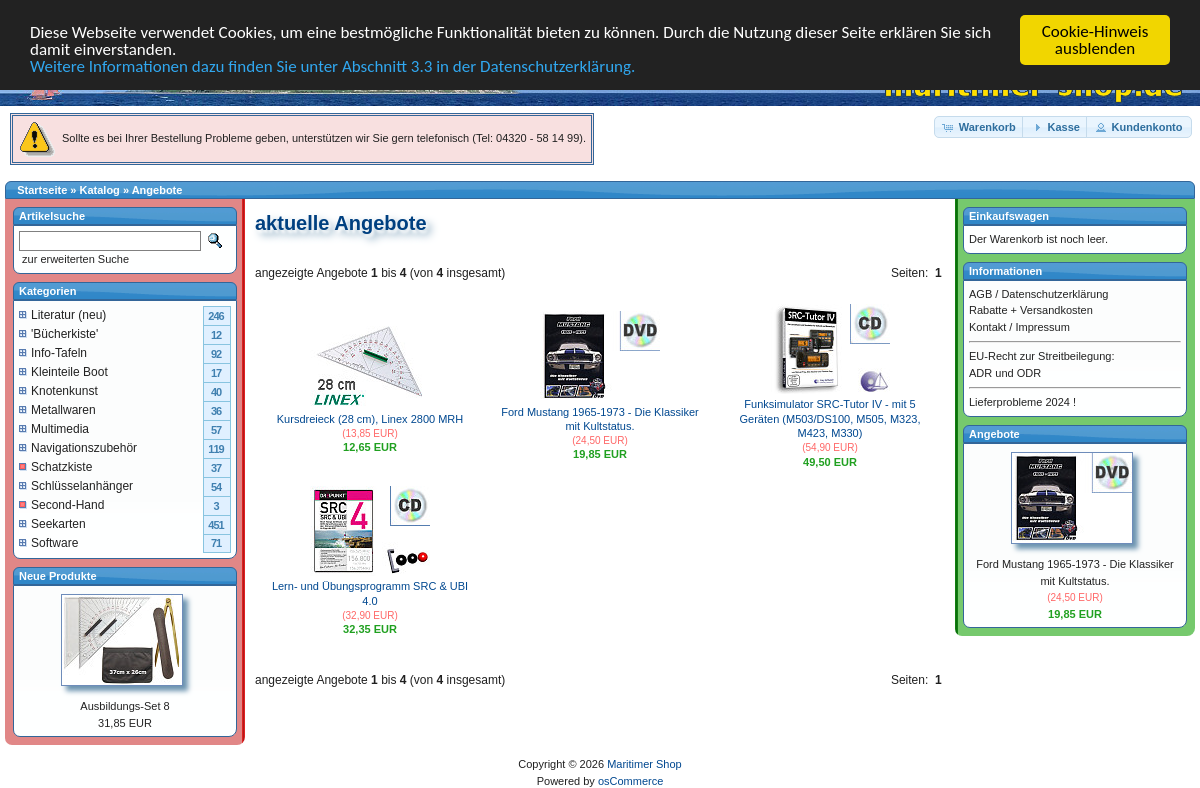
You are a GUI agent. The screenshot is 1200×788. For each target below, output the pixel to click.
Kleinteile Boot (63, 371)
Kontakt (987, 326)
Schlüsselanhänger (76, 485)
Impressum (1042, 326)
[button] (980, 126)
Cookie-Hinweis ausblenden (1095, 40)
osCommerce (630, 780)
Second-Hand (61, 504)
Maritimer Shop (644, 764)
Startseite (42, 190)
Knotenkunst (58, 390)
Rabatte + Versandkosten (1031, 310)
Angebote (157, 190)
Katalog (100, 190)
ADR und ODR (1005, 372)
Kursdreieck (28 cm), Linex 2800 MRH (370, 419)
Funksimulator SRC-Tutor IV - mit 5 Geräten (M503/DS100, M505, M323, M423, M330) (830, 418)
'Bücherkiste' (58, 333)
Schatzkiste (55, 466)
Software (48, 542)
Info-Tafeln (53, 352)
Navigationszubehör (78, 447)
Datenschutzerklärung (1054, 293)
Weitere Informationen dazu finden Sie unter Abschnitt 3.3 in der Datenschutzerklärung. (332, 65)
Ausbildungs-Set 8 (124, 706)
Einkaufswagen (1009, 216)
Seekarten (52, 523)
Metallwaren (57, 409)
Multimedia (54, 428)
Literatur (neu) (62, 314)
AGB (980, 293)
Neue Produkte (58, 575)
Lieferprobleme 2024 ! (1022, 402)
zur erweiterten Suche (74, 259)
